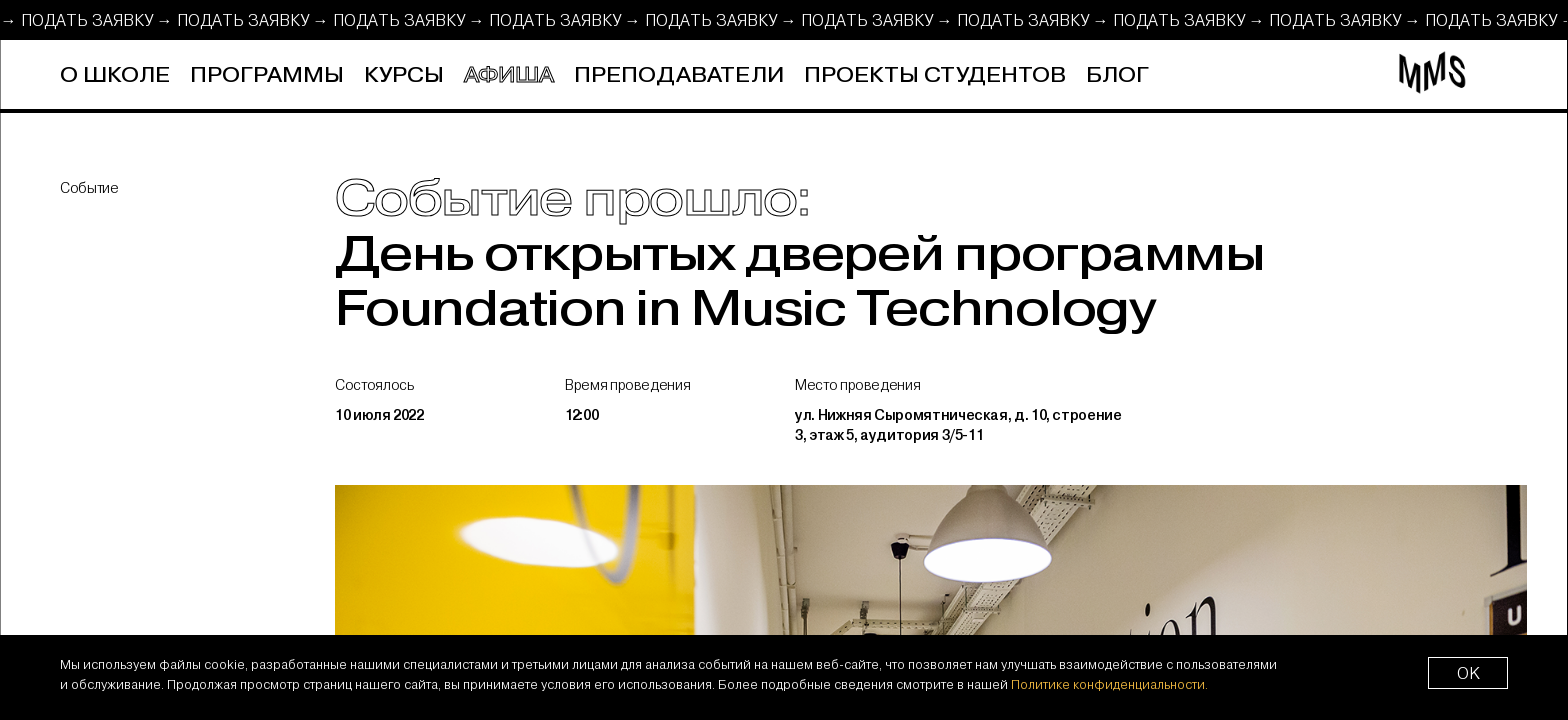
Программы (267, 75)
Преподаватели (679, 75)
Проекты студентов (935, 75)
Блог (1117, 75)
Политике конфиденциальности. (1109, 684)
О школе (115, 75)
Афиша (509, 75)
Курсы (404, 75)
